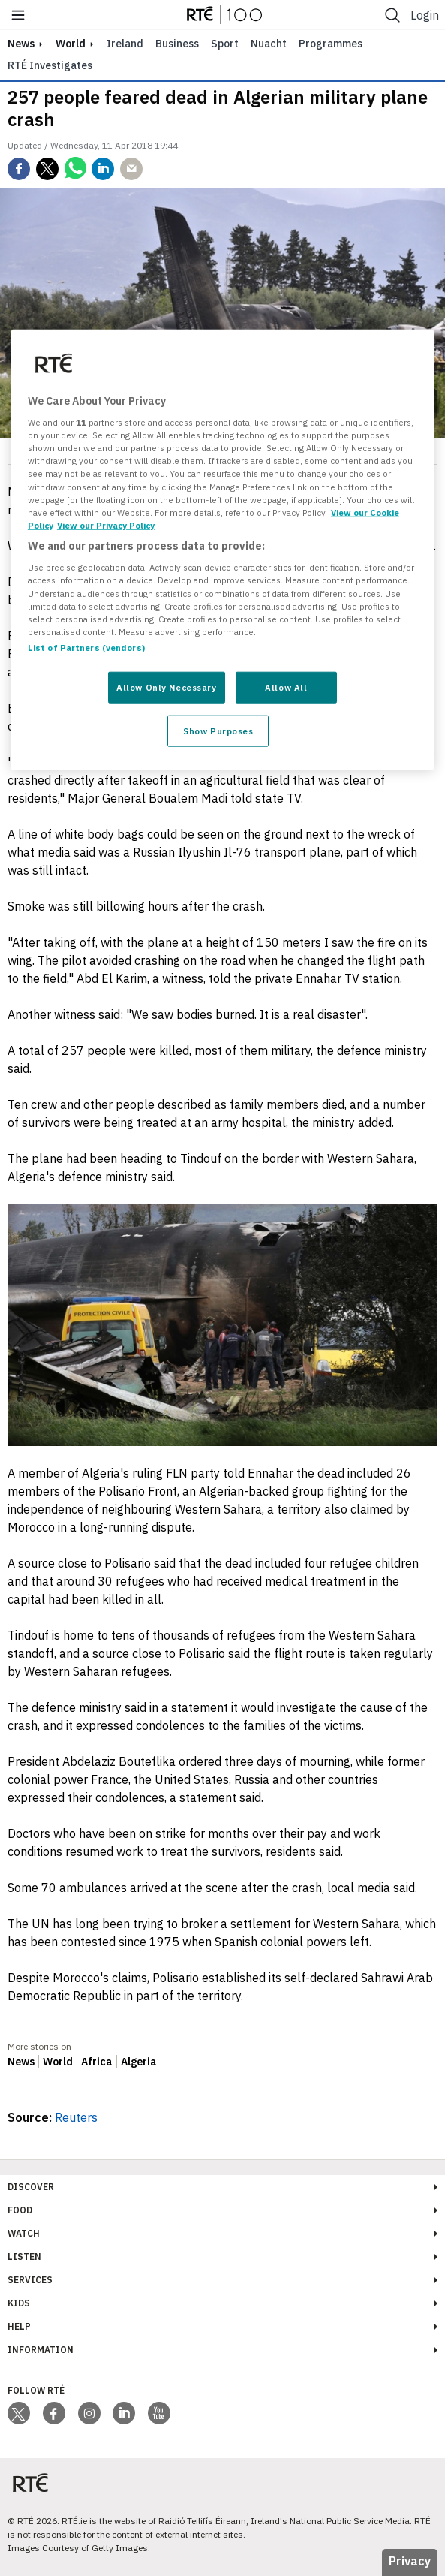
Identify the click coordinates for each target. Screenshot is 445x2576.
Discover (31, 2186)
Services (30, 2279)
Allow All (286, 686)
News (21, 2061)
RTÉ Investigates (50, 65)
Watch (24, 2233)
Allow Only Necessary (166, 686)
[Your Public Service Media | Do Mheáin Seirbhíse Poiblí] (30, 2483)
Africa (97, 2061)
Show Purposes (218, 730)
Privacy (410, 2560)
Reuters (76, 2117)
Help (19, 2326)
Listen (24, 2256)
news (21, 43)
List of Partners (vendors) (86, 646)
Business (177, 43)
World (71, 43)
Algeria (139, 2061)
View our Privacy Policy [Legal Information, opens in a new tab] (106, 524)
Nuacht (269, 43)
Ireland (125, 43)
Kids (19, 2303)
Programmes (330, 43)
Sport (225, 43)
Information (41, 2349)
